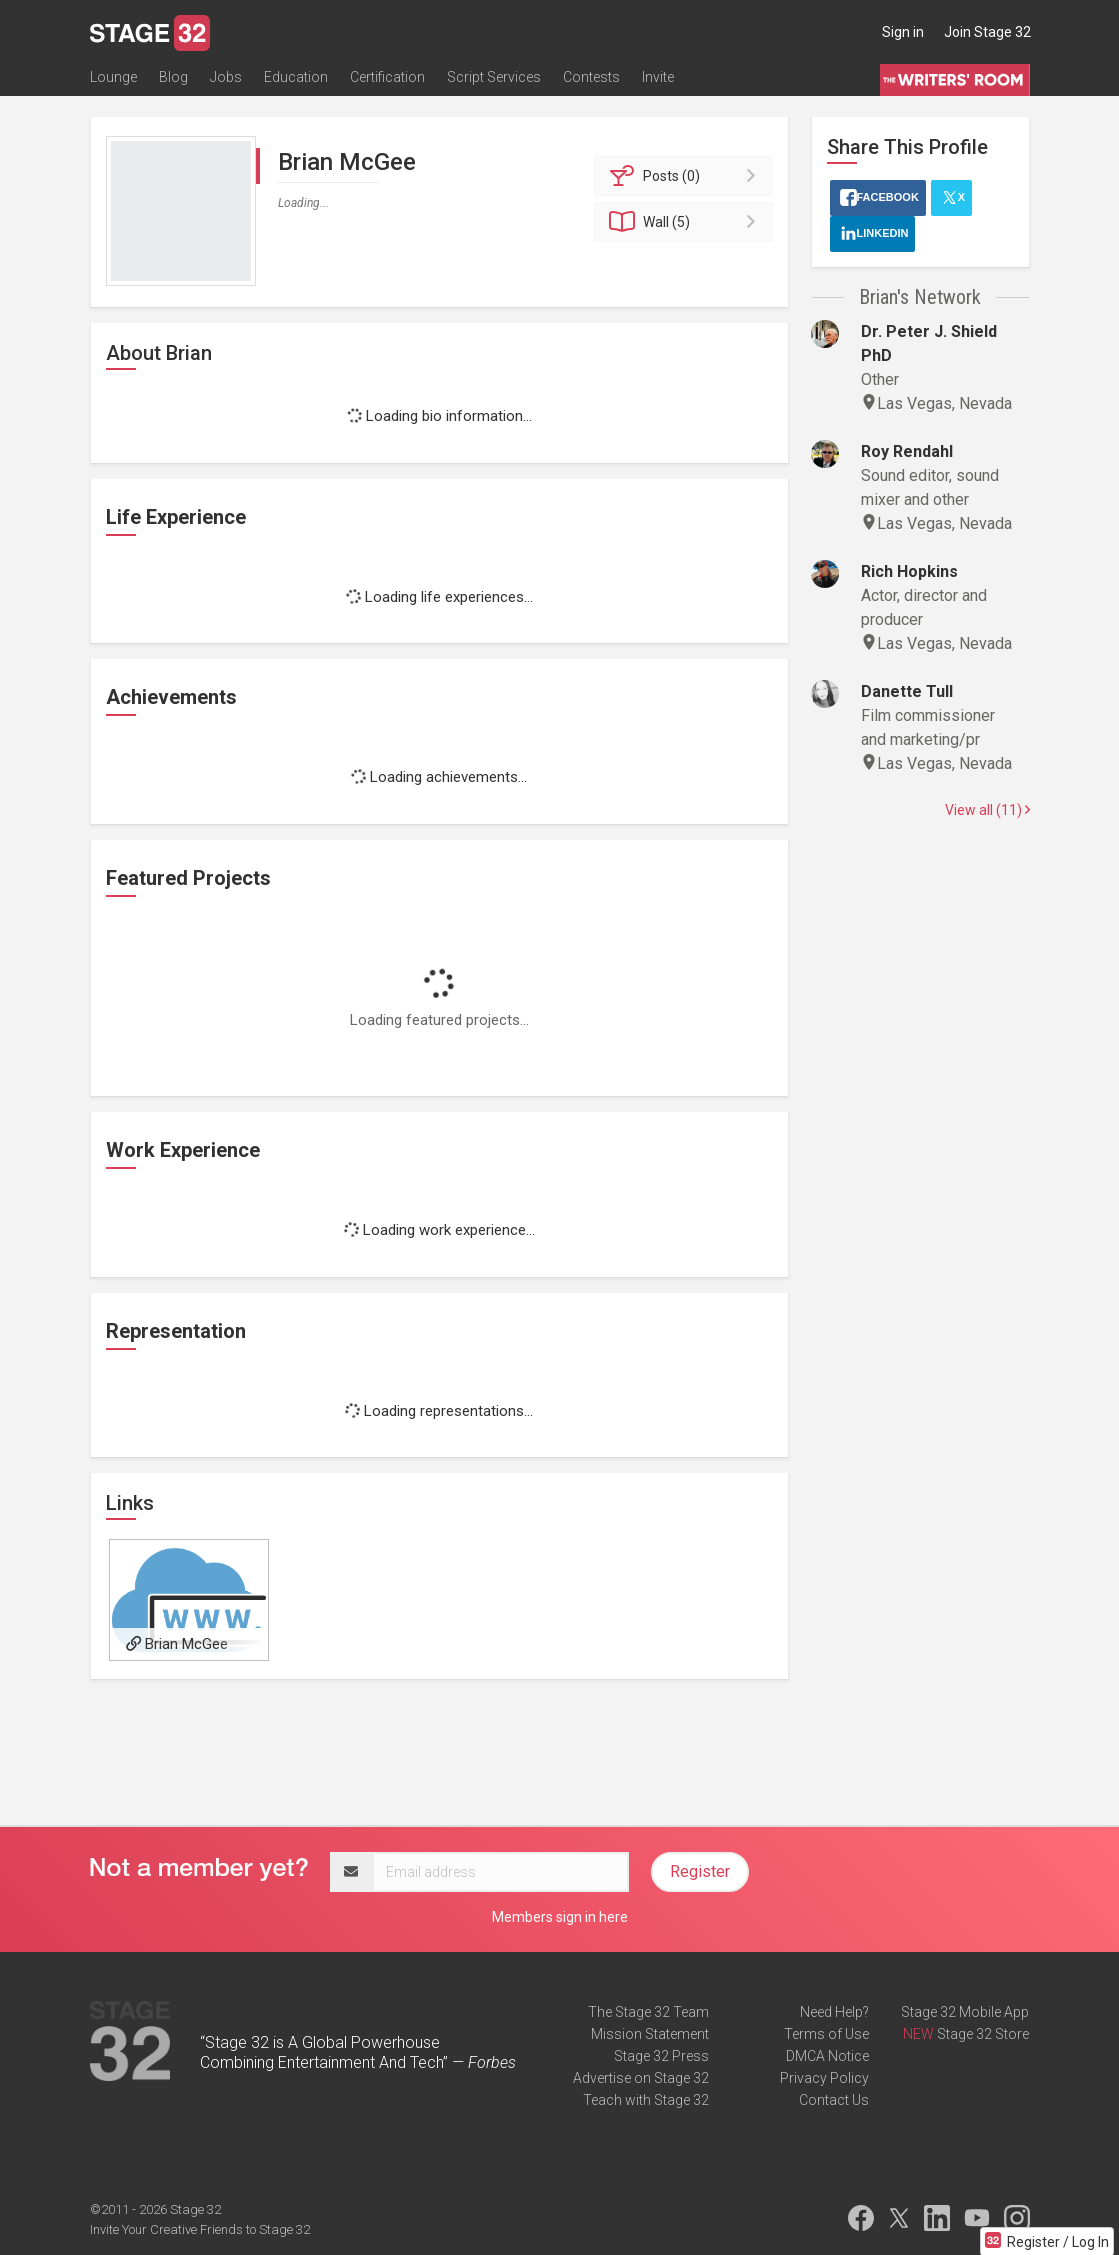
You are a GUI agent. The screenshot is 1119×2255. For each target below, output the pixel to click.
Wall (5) (686, 222)
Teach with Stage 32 (646, 2100)
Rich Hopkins (909, 571)
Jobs (226, 77)
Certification (387, 77)
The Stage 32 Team (648, 2012)
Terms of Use (826, 2034)
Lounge (113, 77)
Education (296, 77)
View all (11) (987, 810)
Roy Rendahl (907, 451)
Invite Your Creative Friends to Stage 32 (200, 2229)
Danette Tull (907, 691)
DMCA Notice (827, 2056)
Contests (591, 77)
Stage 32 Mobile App (965, 2012)
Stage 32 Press (661, 2056)
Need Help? (834, 2012)
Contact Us (834, 2100)
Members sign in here (560, 1917)
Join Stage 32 (987, 32)
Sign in (903, 32)
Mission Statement (650, 2034)
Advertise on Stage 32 (641, 2078)
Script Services (494, 77)
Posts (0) (686, 176)
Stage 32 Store (983, 2034)
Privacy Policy (824, 2078)
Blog (173, 77)
